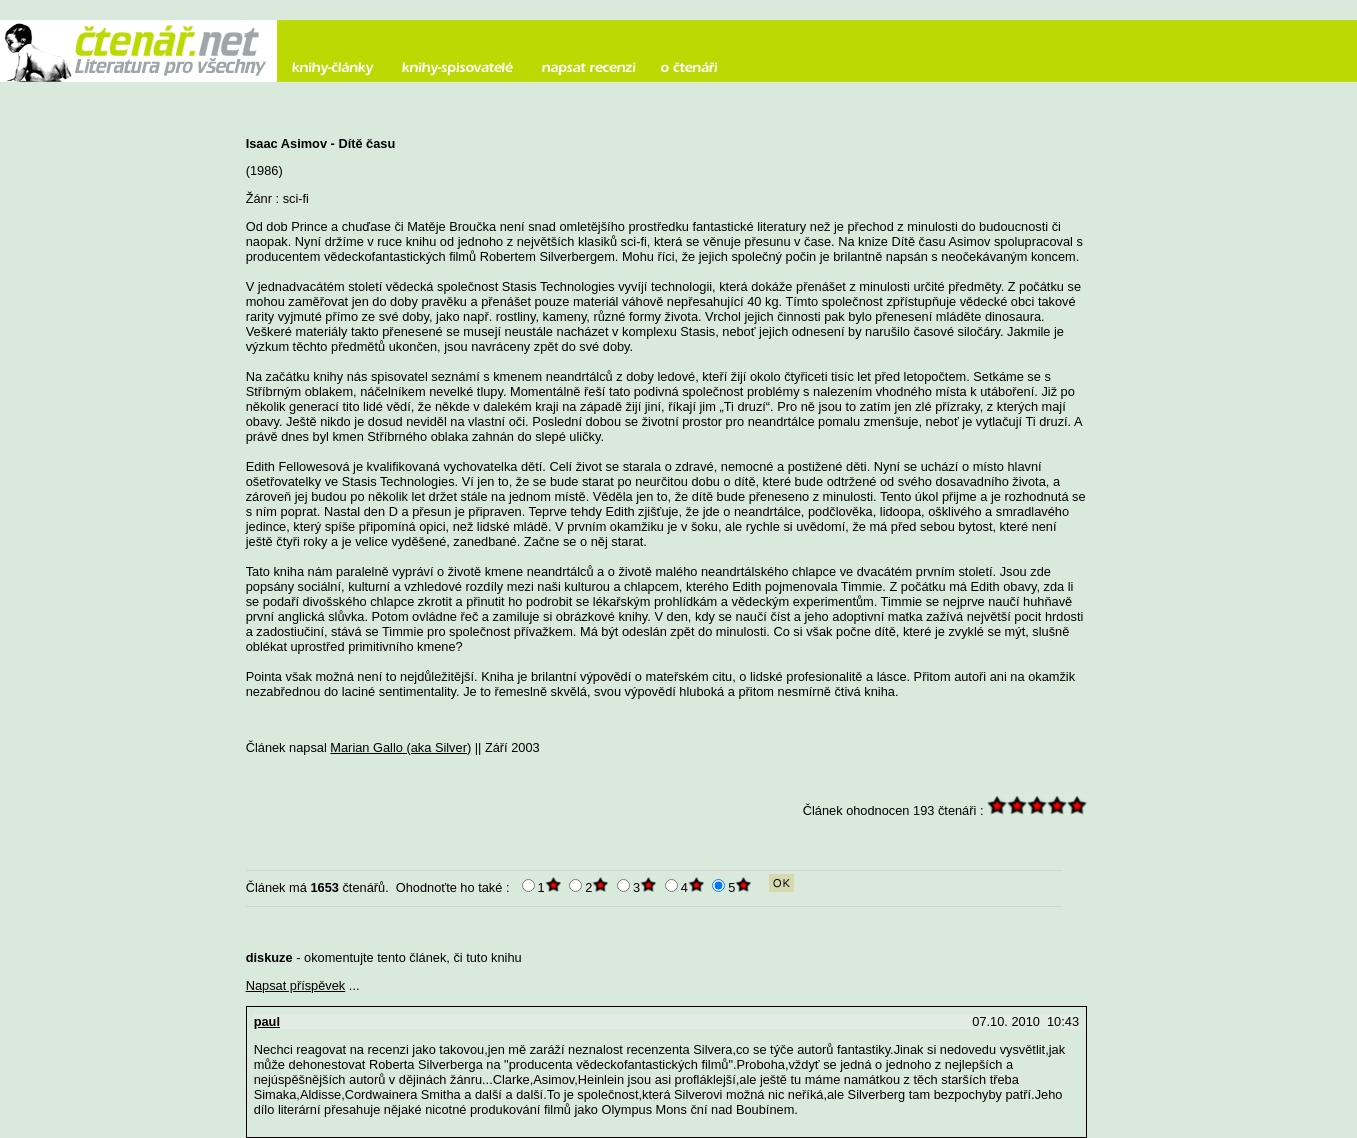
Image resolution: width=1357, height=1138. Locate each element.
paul (267, 1021)
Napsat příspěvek (296, 985)
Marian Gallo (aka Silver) (400, 747)
